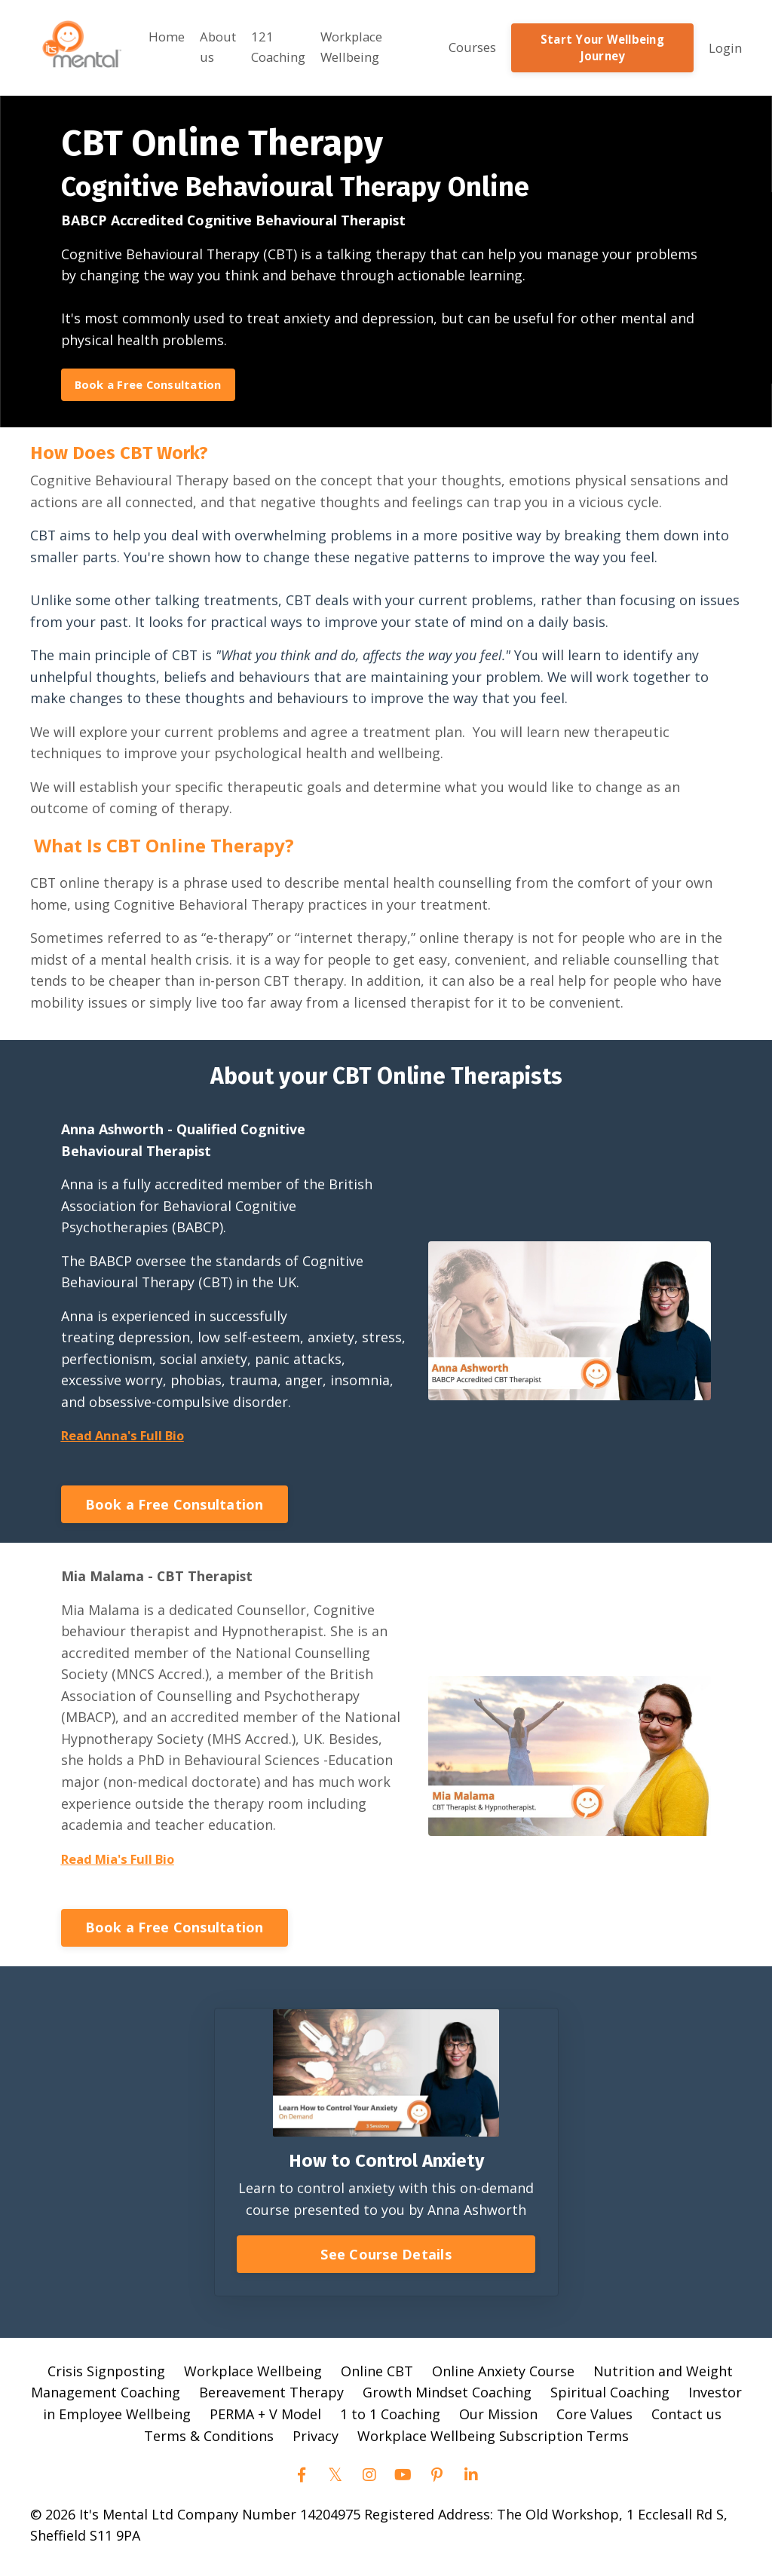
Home (158, 33)
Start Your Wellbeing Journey (604, 44)
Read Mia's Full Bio (124, 1865)
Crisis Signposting (106, 2377)
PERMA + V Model (265, 2421)
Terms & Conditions (209, 2443)
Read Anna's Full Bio (129, 1439)
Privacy (316, 2443)
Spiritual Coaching (609, 2399)
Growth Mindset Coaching (447, 2399)
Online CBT (377, 2377)
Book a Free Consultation (153, 380)
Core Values (594, 2421)
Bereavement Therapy (271, 2399)
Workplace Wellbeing (356, 44)
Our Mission (498, 2421)
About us (212, 44)
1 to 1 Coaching (390, 2421)
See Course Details (386, 2260)
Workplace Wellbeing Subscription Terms (493, 2443)
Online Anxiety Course (503, 2377)
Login (724, 44)
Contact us (686, 2421)
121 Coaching (277, 44)
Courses (477, 44)
